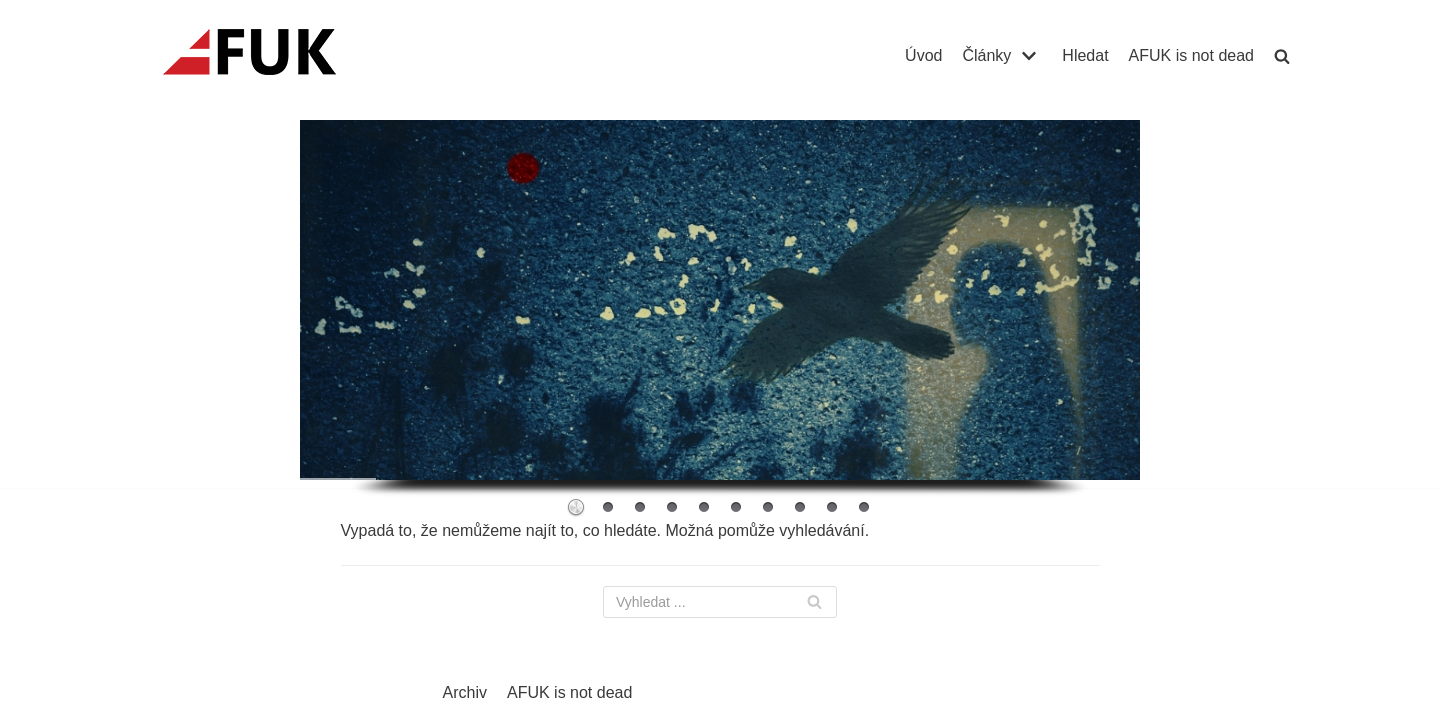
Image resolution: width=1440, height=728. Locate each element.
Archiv (465, 692)
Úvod (923, 55)
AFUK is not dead (1191, 55)
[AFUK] (273, 56)
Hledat (1085, 55)
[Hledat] (720, 602)
